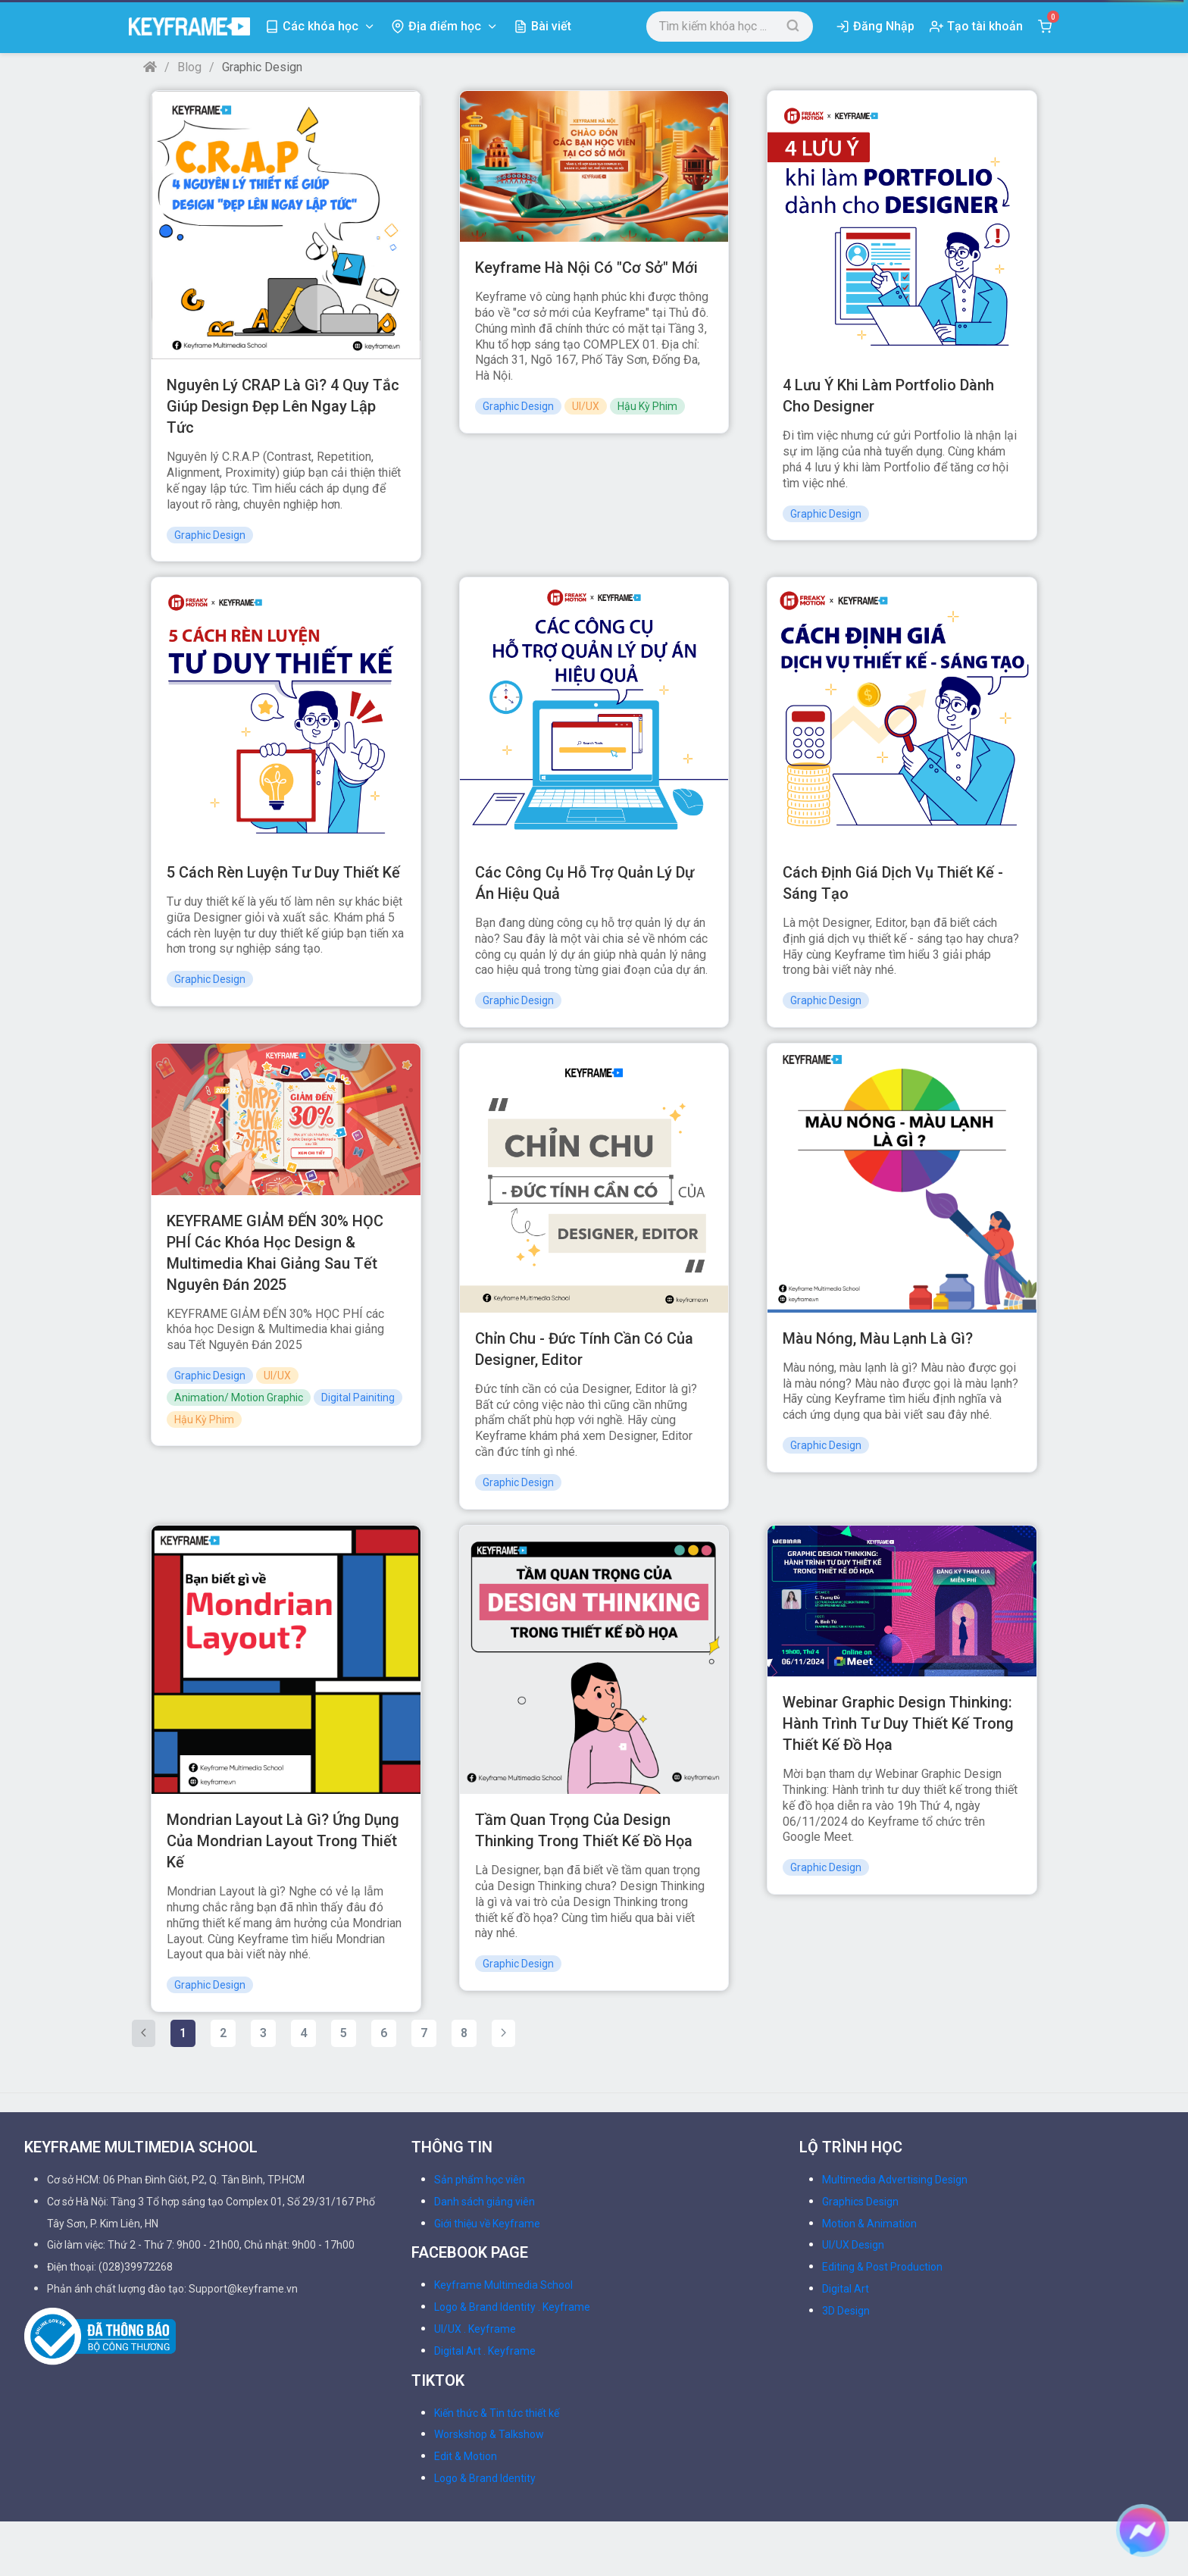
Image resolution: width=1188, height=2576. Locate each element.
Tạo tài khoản (985, 26)
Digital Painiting (358, 1397)
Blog (189, 67)
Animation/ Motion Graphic (238, 1397)
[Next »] (503, 2033)
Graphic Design (209, 535)
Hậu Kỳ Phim (647, 406)
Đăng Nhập (883, 26)
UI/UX (585, 406)
